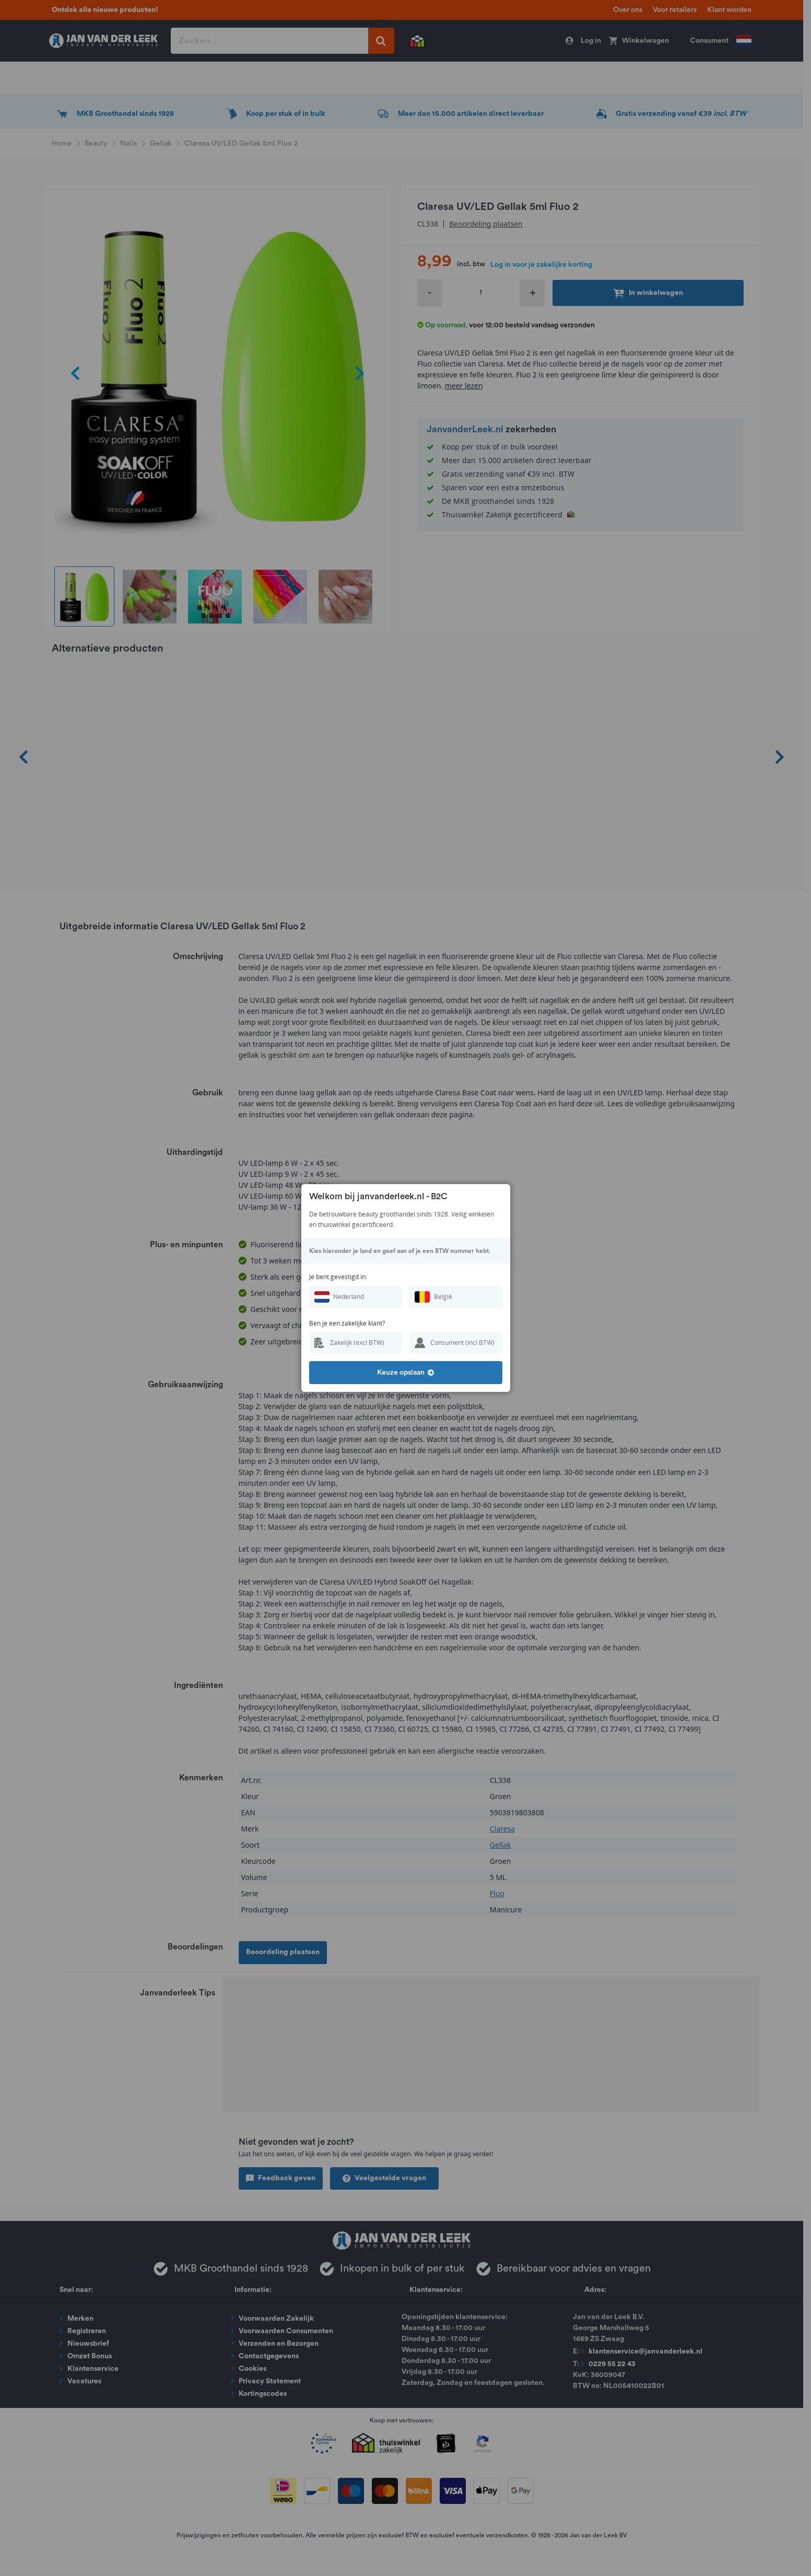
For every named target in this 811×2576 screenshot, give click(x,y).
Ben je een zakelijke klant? (347, 1323)
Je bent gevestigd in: (338, 1276)
